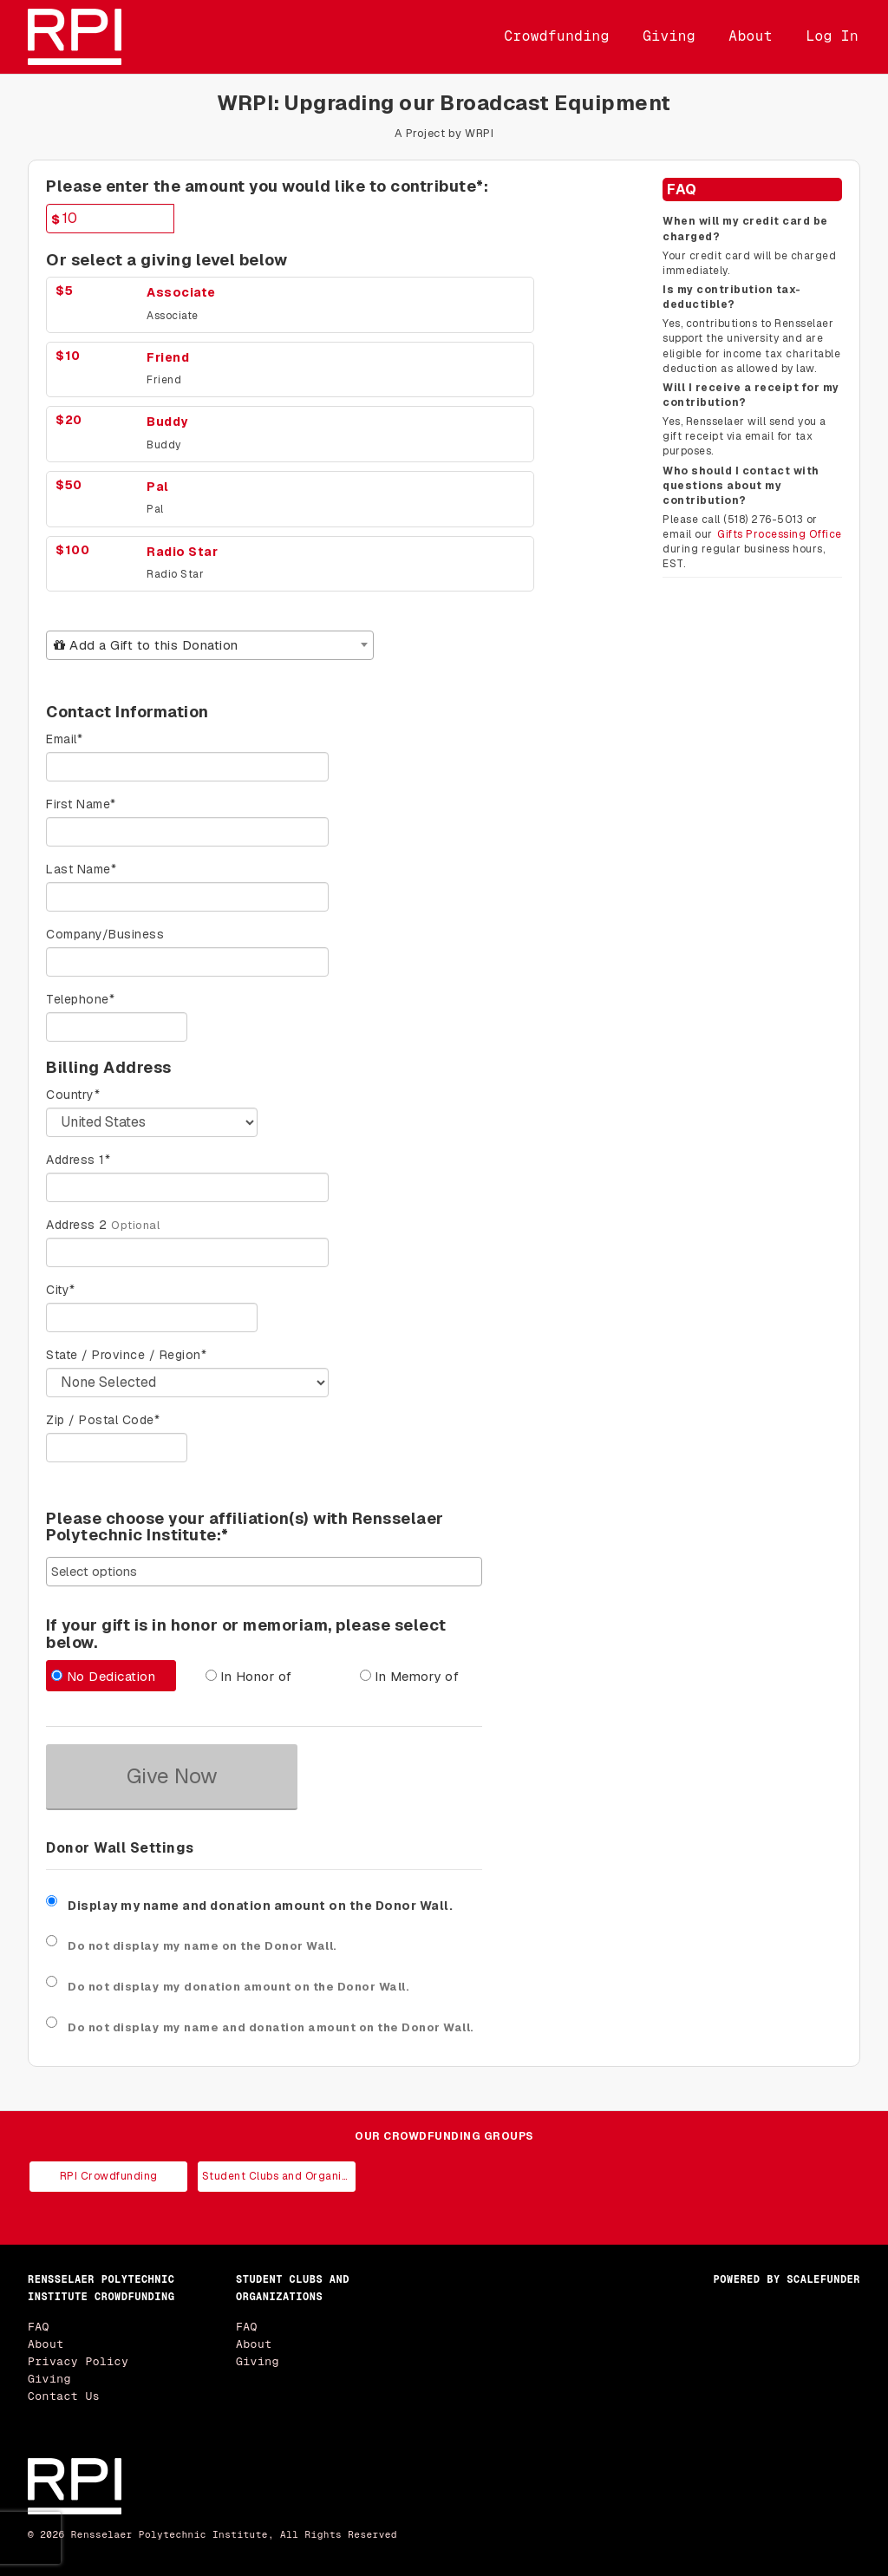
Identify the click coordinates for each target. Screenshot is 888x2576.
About (750, 36)
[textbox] (210, 645)
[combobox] (210, 645)
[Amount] (110, 218)
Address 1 (78, 1159)
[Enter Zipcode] (116, 1447)
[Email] (187, 766)
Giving (669, 36)
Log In (832, 36)
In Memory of (410, 1676)
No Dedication (103, 1676)
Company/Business (105, 934)
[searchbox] (264, 1571)
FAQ (38, 2326)
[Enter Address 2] (187, 1252)
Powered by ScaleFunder (787, 2279)
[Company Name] (187, 962)
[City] (152, 1317)
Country (73, 1094)
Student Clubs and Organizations (279, 2176)
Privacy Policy (78, 2361)
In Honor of (249, 1676)
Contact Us (64, 2396)
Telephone (80, 999)
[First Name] (187, 832)
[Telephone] (116, 1027)
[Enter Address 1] (187, 1187)
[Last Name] (187, 897)
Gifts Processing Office (779, 534)
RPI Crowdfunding (109, 2176)
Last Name (81, 869)
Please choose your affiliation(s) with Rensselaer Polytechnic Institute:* (245, 1527)
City (60, 1290)
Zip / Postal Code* (103, 1420)
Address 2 (77, 1224)
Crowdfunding (557, 36)
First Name (81, 804)
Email (64, 739)
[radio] (110, 1678)
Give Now (172, 1775)
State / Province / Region (126, 1355)
